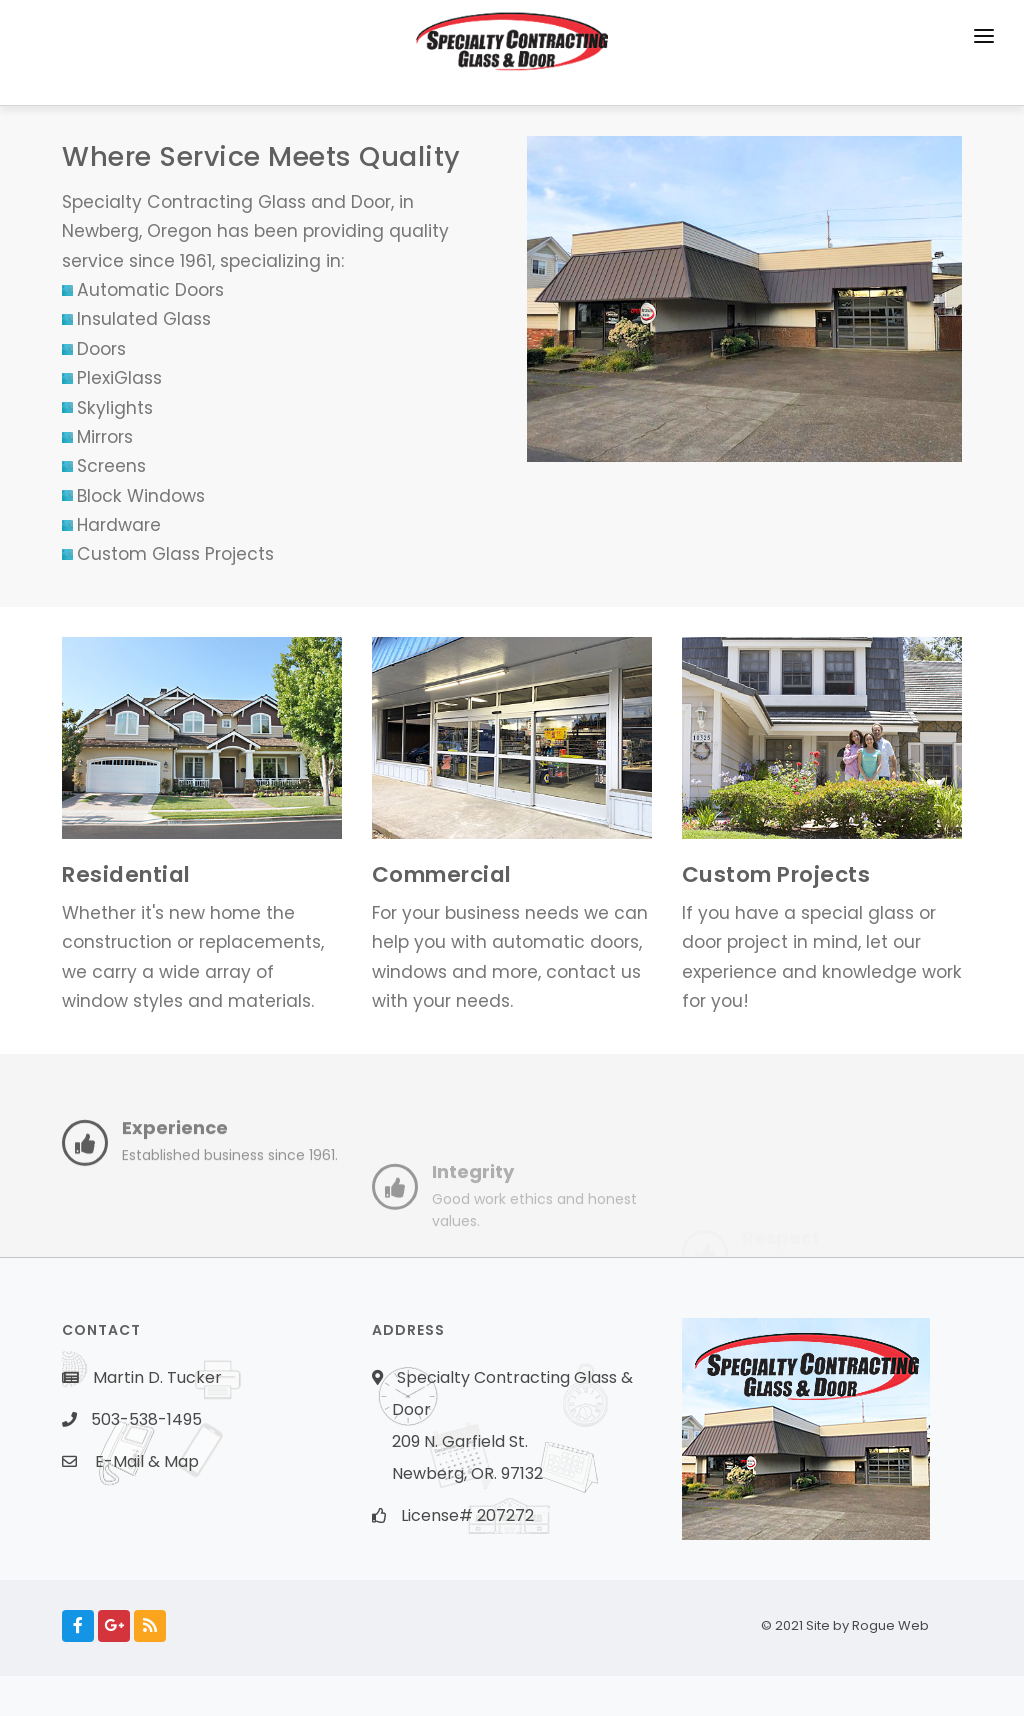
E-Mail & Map (147, 1461)
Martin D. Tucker (157, 1377)
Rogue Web (907, 1625)
